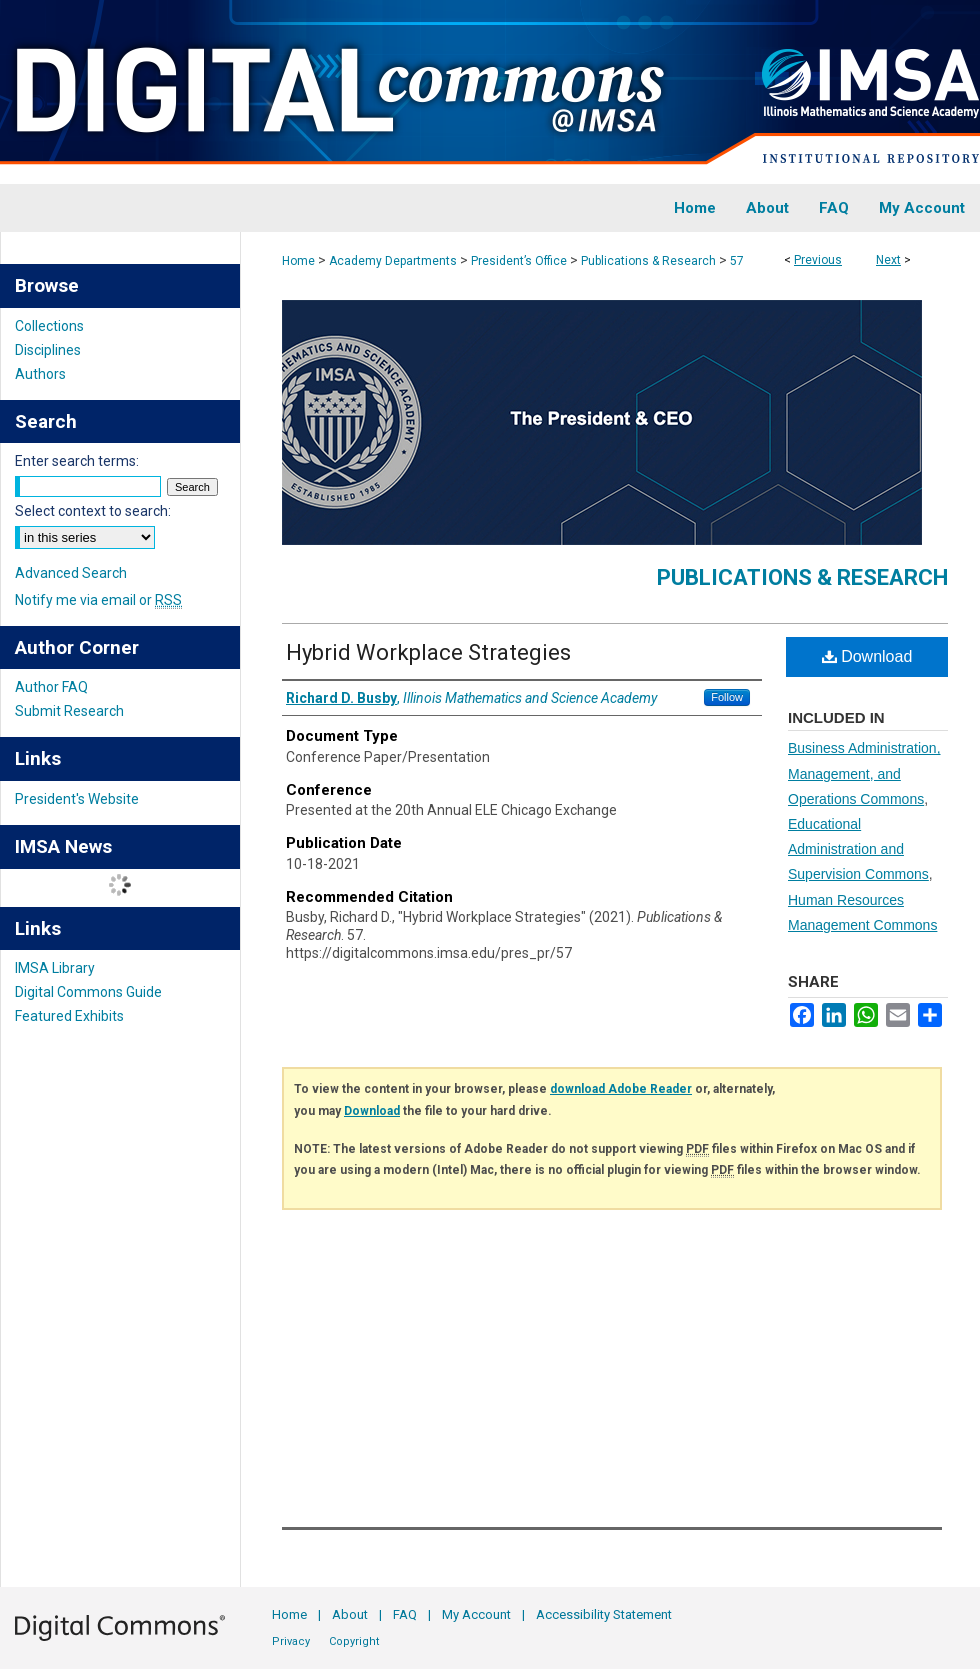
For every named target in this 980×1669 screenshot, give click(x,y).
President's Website (77, 799)
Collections (49, 326)
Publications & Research (648, 261)
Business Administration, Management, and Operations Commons (864, 773)
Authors (40, 374)
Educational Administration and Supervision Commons (858, 849)
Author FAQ (51, 687)
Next (888, 260)
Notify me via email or (98, 600)
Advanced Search (71, 573)
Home (298, 261)
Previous (818, 260)
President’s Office (519, 261)
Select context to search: (93, 511)
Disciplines (48, 350)
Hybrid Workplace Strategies (428, 652)
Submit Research (69, 711)
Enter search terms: (77, 461)
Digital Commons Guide (88, 992)
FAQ (405, 1614)
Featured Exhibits (69, 1016)
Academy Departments (393, 261)
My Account (476, 1614)
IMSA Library (55, 968)
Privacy (291, 1641)
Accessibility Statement (604, 1614)
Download (867, 656)
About (350, 1614)
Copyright (354, 1641)
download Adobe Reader (621, 1089)
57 (737, 261)
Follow (727, 697)
